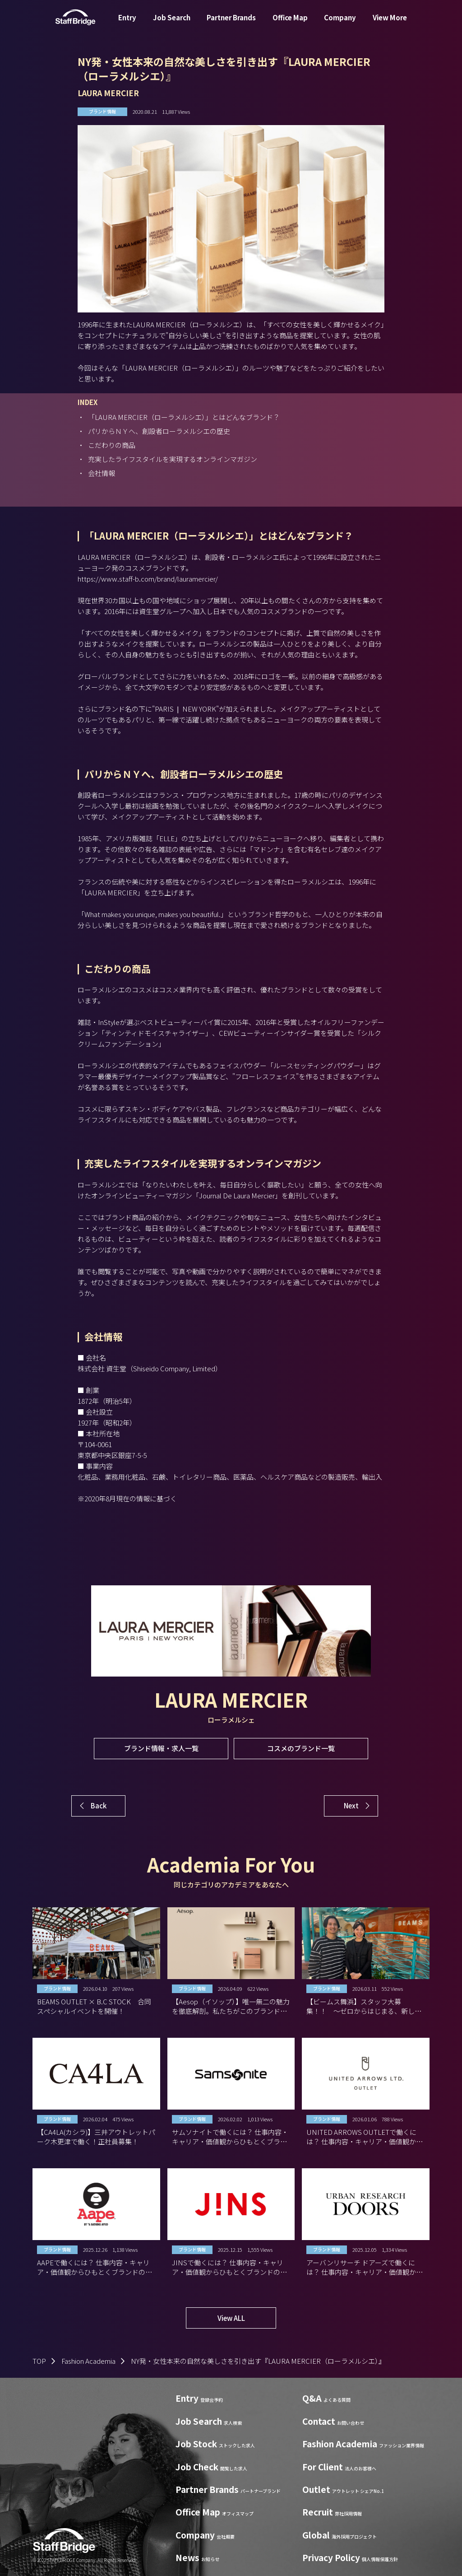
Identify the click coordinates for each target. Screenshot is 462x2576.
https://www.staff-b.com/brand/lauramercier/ (148, 578)
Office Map (290, 24)
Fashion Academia (88, 2361)
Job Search (171, 24)
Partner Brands (231, 24)
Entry (127, 24)
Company (340, 24)
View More (390, 24)
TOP (39, 2361)
